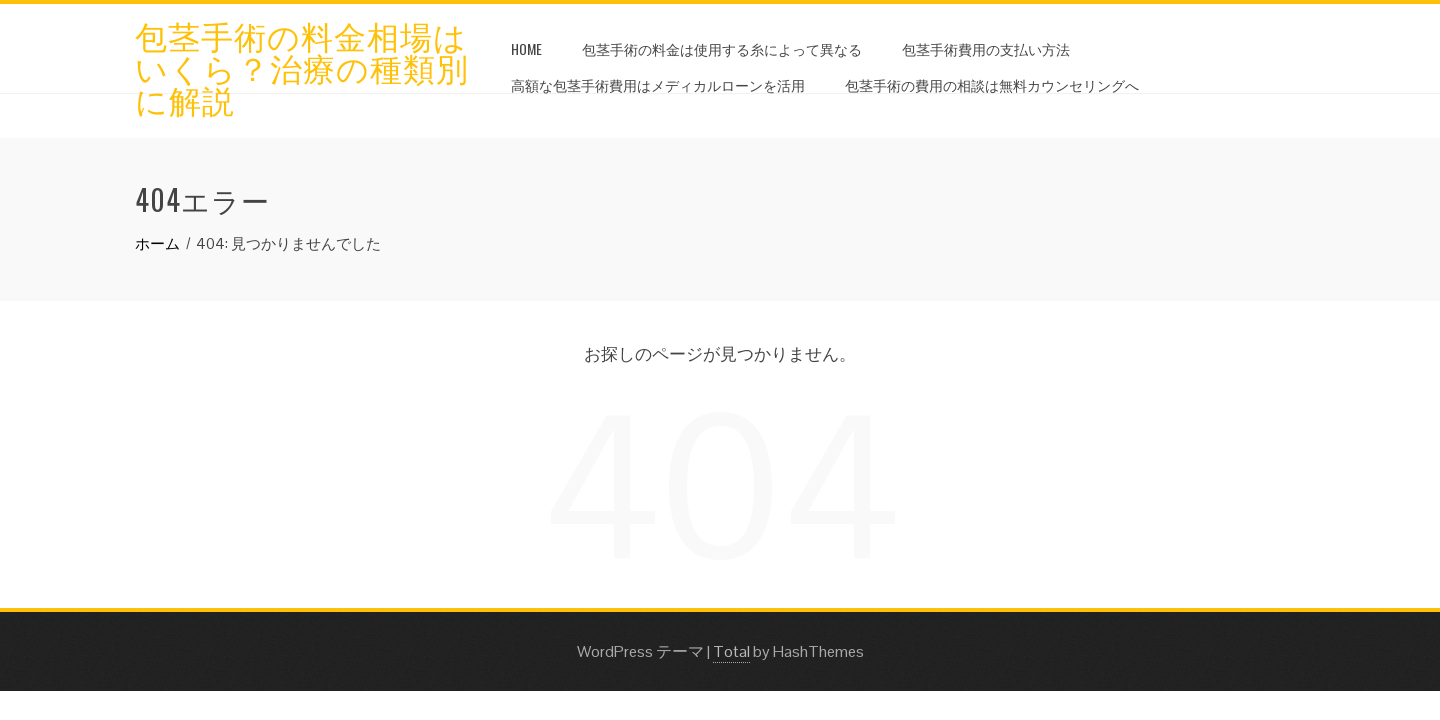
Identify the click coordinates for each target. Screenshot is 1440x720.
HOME (526, 48)
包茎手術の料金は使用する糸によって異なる (722, 48)
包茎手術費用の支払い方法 (986, 48)
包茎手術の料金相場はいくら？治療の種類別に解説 (302, 66)
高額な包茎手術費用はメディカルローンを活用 (658, 84)
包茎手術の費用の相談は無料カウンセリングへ (992, 84)
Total (731, 651)
